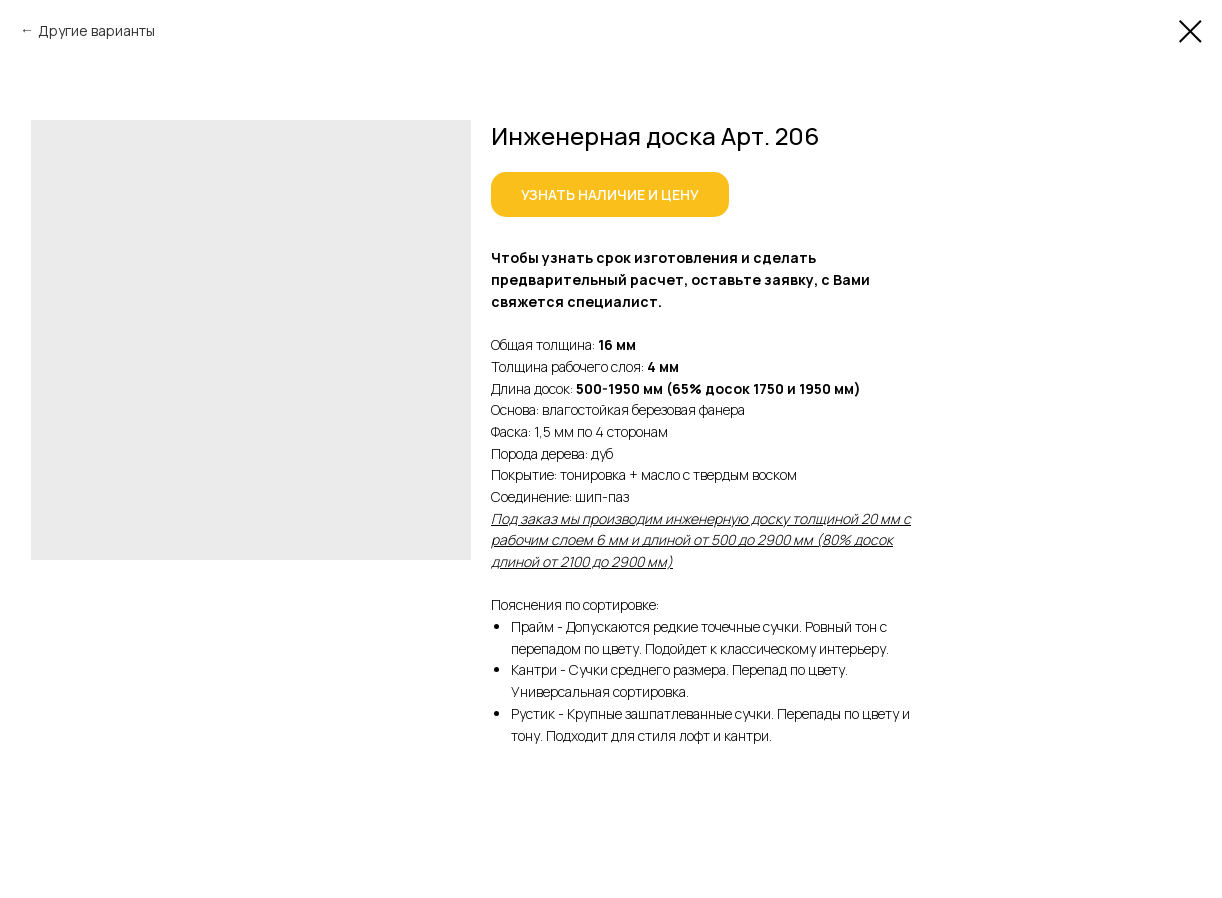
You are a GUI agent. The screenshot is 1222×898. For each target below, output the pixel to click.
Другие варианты (96, 30)
